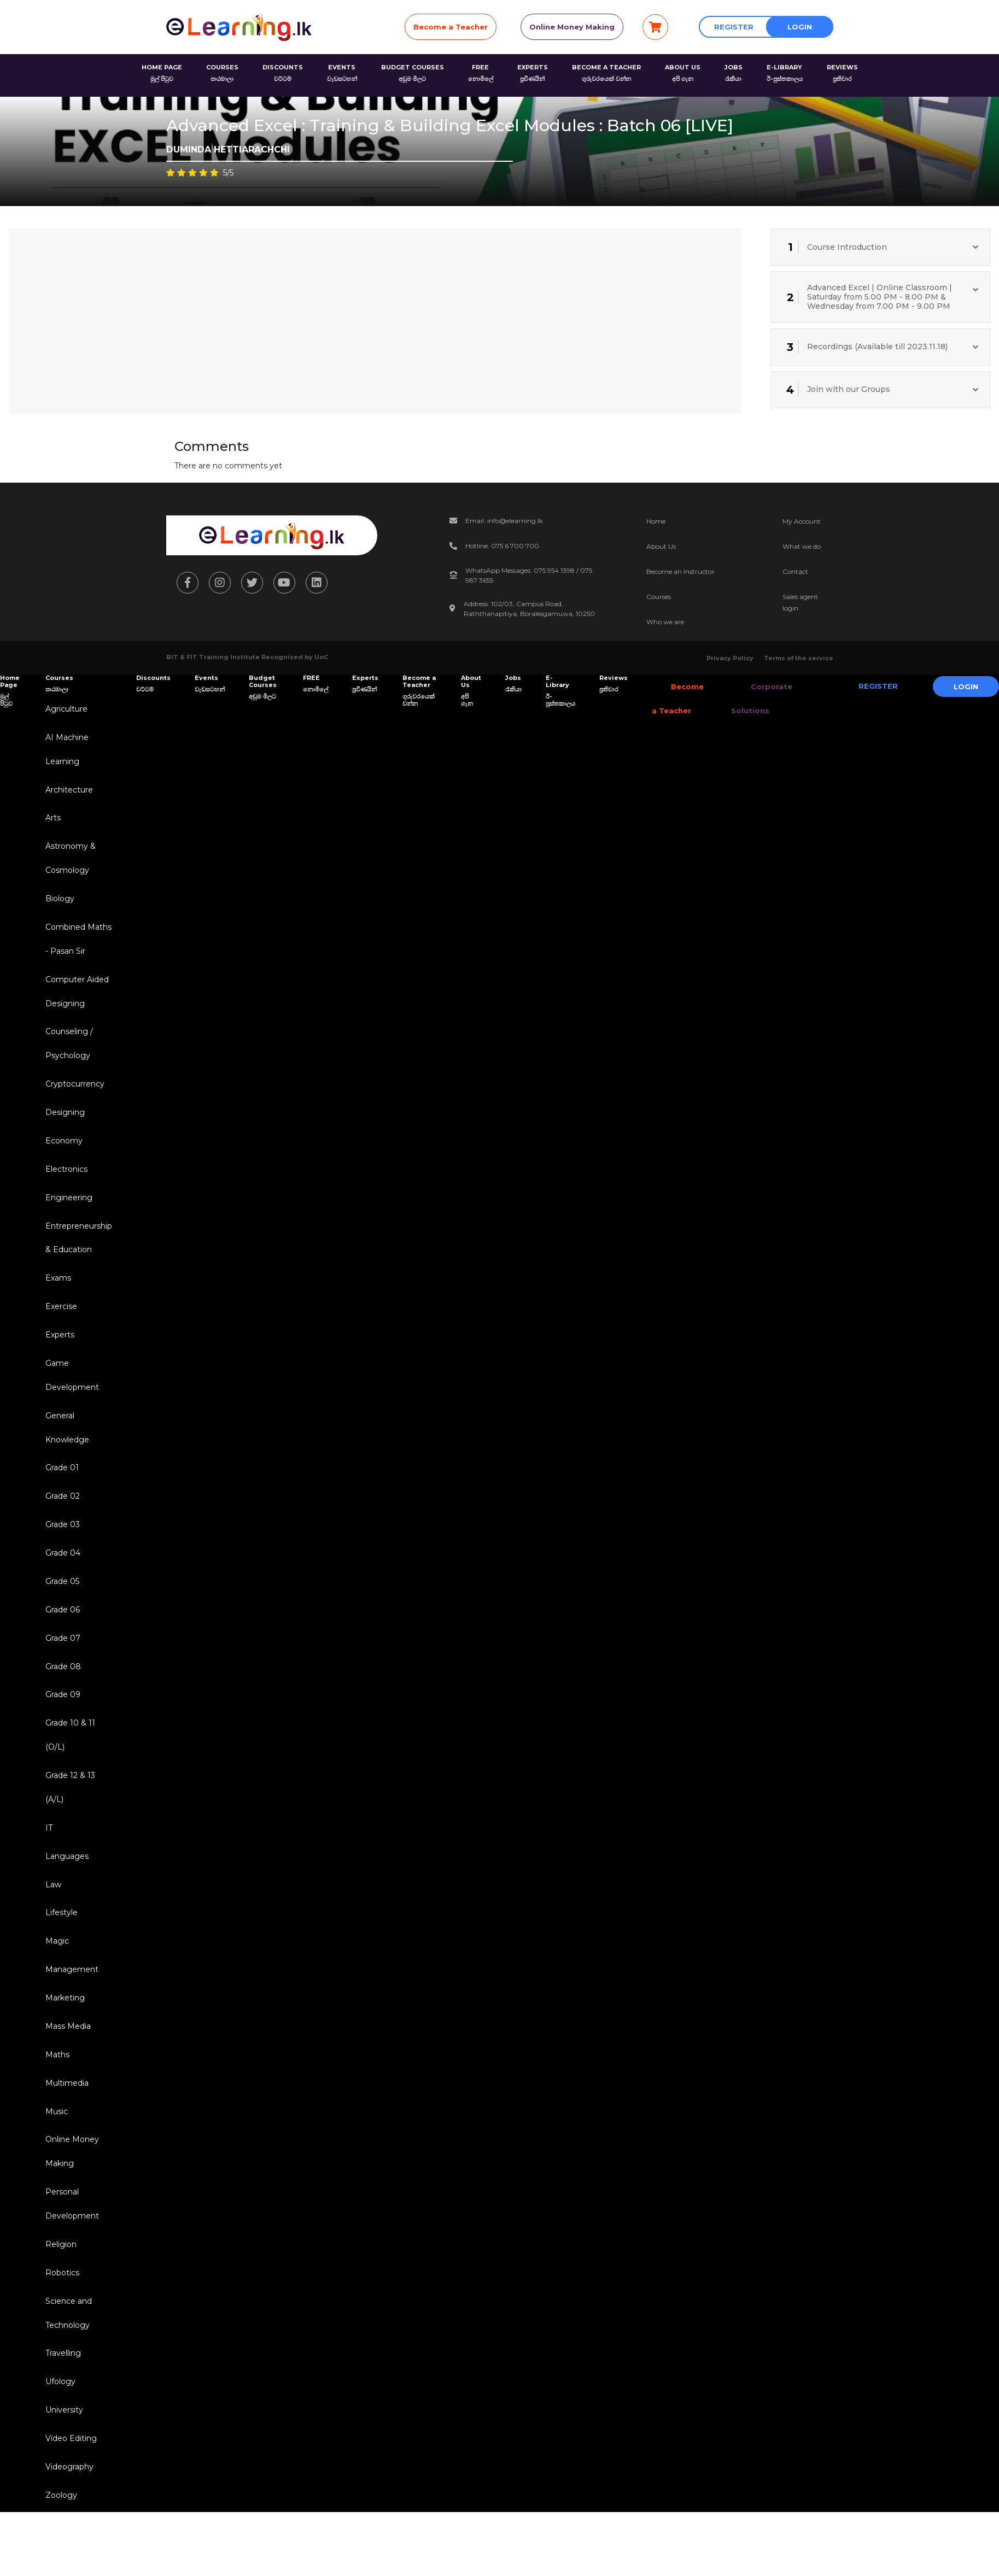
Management (70, 1998)
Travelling (61, 2391)
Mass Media (66, 2056)
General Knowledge (65, 1444)
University (62, 2449)
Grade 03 (61, 1543)
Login (799, 26)
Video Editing (69, 2478)
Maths (56, 2085)
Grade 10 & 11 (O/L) (69, 1758)
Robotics (61, 2308)
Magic (55, 1969)
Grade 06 (61, 1630)
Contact (795, 571)
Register (733, 26)
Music (55, 2143)
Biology (58, 903)
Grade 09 (61, 1717)
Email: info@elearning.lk (504, 521)
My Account (801, 521)
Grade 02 (61, 1514)
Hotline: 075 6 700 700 (502, 546)
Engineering (67, 1209)
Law (52, 1911)
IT (47, 1853)
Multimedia (65, 2114)
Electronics (65, 1180)
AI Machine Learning (65, 751)
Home (655, 521)
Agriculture (65, 709)
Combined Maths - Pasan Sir (77, 945)
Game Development (70, 1391)
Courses (658, 596)
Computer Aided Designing (75, 998)
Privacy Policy (729, 658)
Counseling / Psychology (67, 1052)
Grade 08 (61, 1688)
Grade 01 (60, 1486)
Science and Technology (67, 2349)
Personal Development (70, 2238)
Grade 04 (61, 1572)
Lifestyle (60, 1940)
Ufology (59, 2420)
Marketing (63, 2027)
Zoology (59, 2535)
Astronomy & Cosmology (69, 862)
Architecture (67, 792)
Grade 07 (61, 1659)
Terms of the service (798, 658)
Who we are (665, 622)
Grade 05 (61, 1601)
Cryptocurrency (73, 1093)
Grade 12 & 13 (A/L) (69, 1812)
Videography (68, 2507)
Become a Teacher (450, 26)
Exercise (59, 1320)
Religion (59, 2279)
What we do (801, 546)
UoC (321, 657)
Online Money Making (572, 26)
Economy (62, 1151)
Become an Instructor (680, 571)
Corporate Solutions (754, 698)
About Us (661, 546)
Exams (56, 1291)
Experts (58, 1349)
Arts (51, 821)
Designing (63, 1122)
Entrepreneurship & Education (77, 1250)
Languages (65, 1882)
